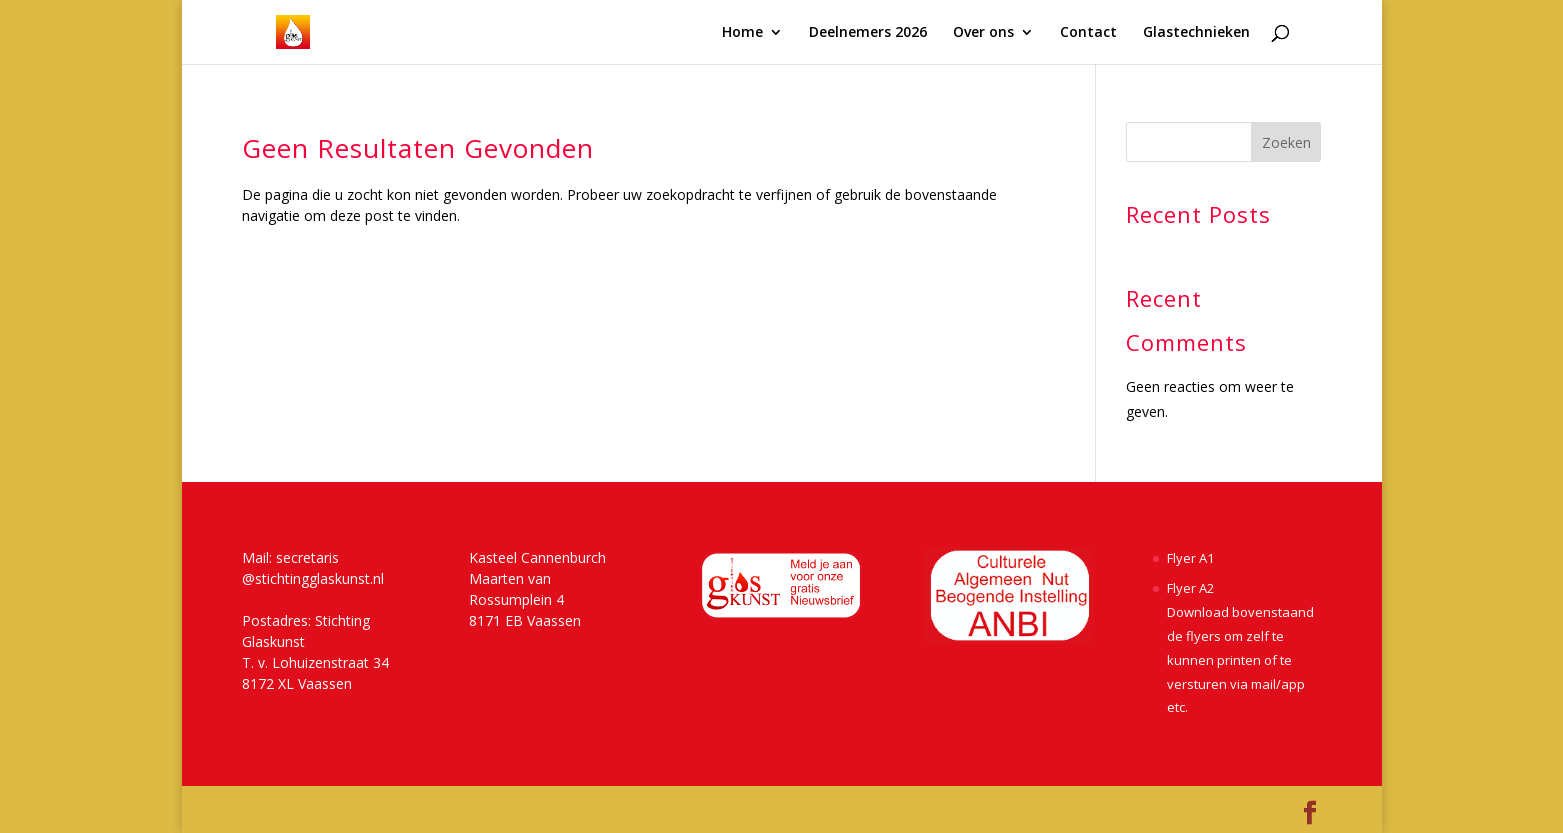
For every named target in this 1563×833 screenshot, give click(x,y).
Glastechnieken (1196, 33)
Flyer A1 (1190, 558)
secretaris (307, 557)
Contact (1088, 33)
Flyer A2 (1190, 588)
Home (742, 33)
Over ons (983, 33)
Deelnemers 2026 (868, 33)
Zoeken (1286, 142)
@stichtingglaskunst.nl (313, 578)
